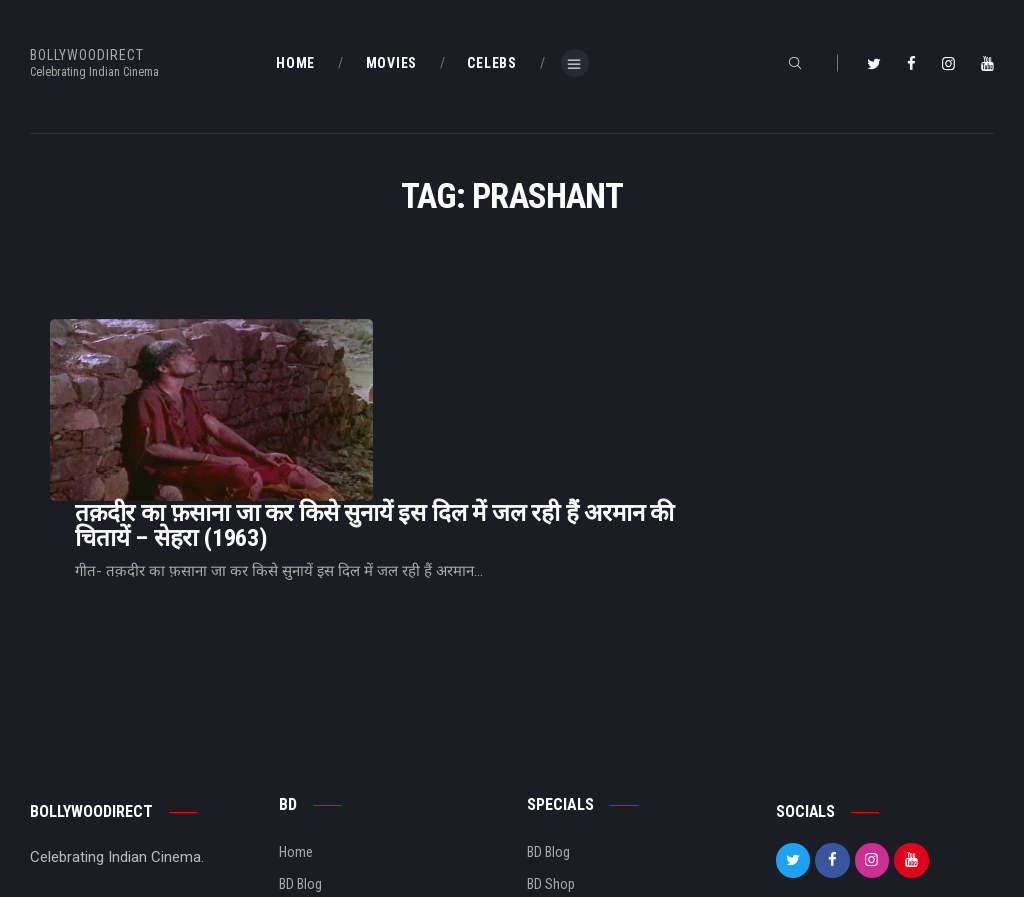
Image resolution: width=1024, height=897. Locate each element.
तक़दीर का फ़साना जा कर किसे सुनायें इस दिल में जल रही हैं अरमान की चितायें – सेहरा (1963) (624, 374)
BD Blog (300, 762)
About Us (305, 794)
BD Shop (551, 762)
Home (296, 729)
